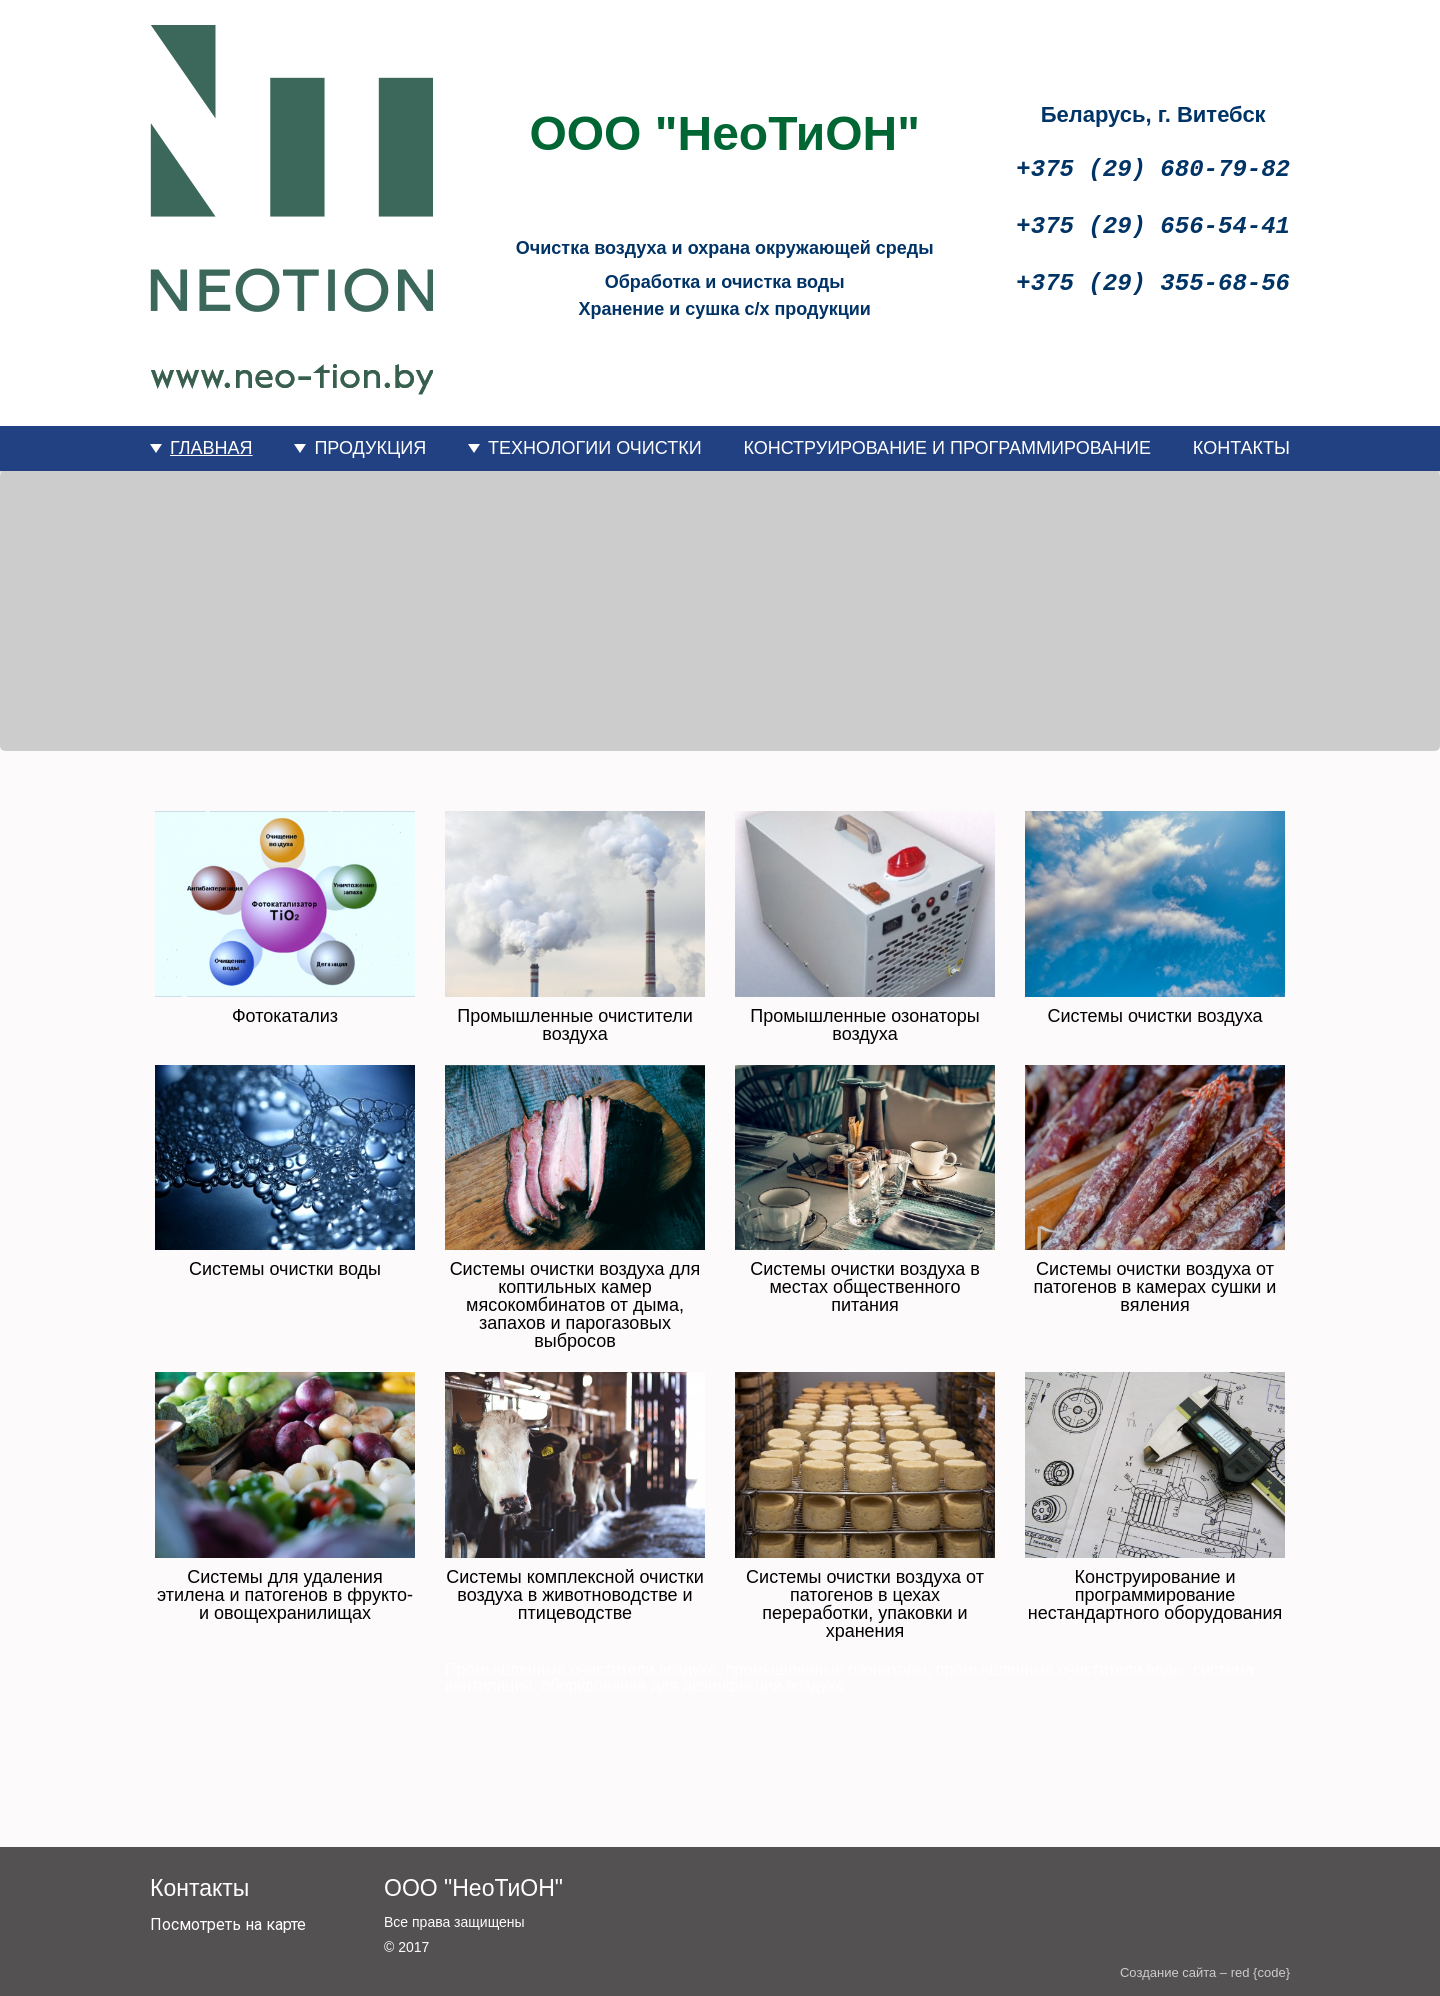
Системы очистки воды (285, 1269)
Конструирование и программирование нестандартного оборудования (1155, 1595)
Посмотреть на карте (228, 1924)
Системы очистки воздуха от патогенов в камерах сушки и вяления (1155, 1287)
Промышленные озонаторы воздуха (864, 1025)
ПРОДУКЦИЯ (370, 448)
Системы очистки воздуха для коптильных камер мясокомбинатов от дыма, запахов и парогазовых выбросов (575, 1305)
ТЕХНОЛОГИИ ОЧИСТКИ (595, 448)
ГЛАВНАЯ (211, 448)
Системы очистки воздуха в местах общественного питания (865, 1287)
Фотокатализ (285, 1016)
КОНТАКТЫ (1241, 448)
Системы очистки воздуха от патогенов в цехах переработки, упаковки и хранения (865, 1604)
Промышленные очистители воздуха (574, 1025)
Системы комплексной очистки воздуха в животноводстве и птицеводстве (574, 1595)
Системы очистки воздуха (1155, 1016)
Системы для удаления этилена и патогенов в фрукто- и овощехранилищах (285, 1595)
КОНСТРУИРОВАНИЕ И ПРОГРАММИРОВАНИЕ (947, 448)
